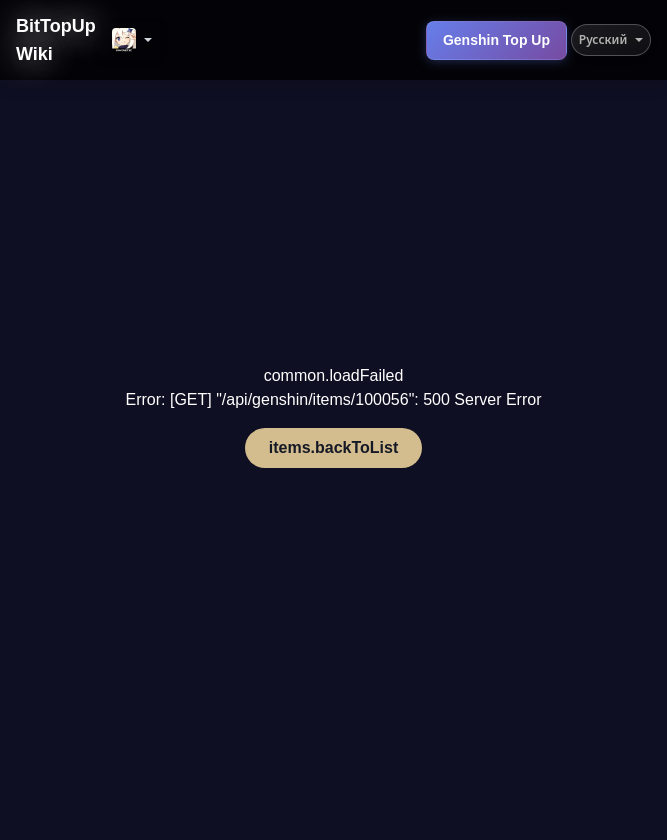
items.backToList (334, 447)
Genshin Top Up (496, 40)
